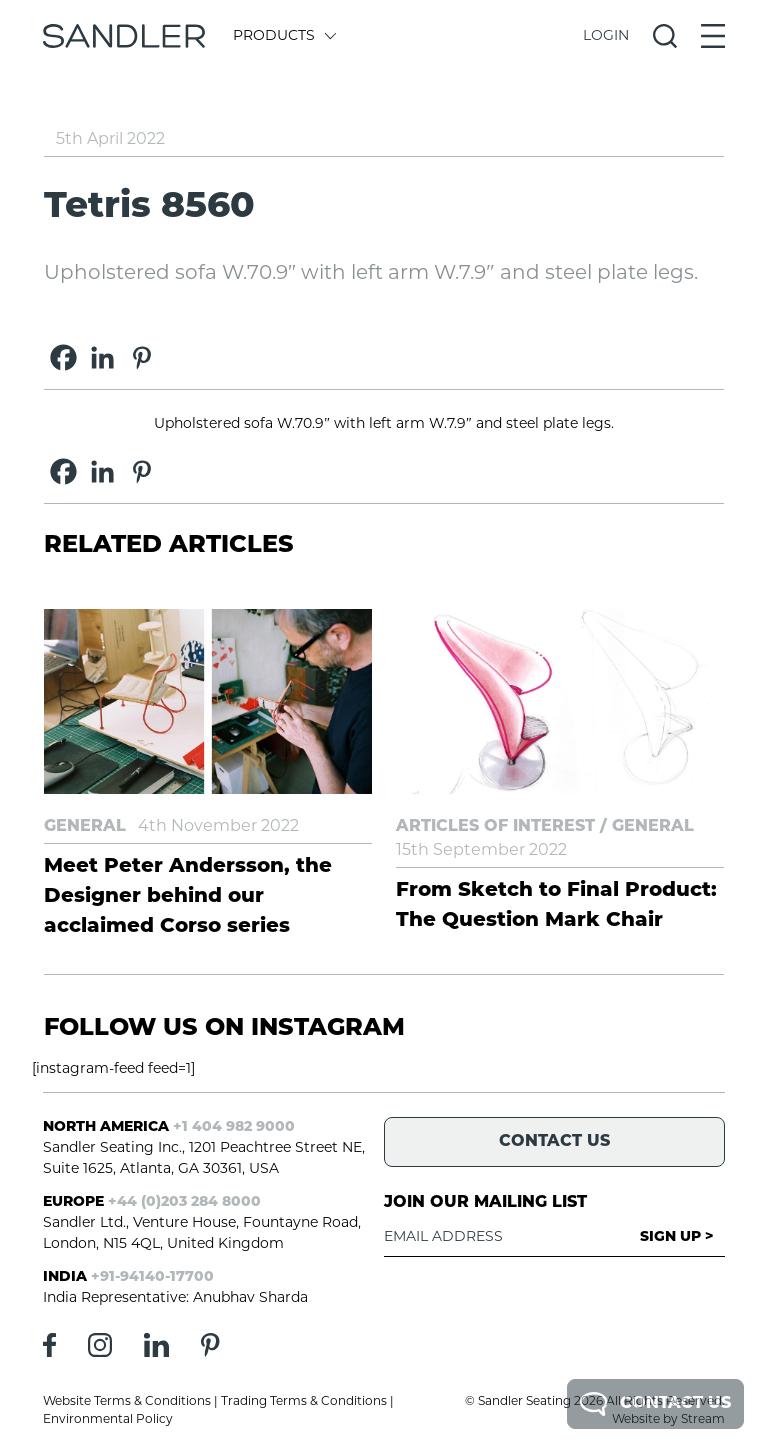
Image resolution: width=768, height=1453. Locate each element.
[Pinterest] (141, 357)
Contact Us (655, 1404)
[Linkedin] (102, 357)
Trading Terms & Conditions (304, 1402)
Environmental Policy (108, 1420)
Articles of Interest (495, 827)
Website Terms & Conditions (127, 1402)
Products (283, 36)
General (85, 827)
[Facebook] (63, 357)
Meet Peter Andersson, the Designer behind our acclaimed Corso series (188, 897)
